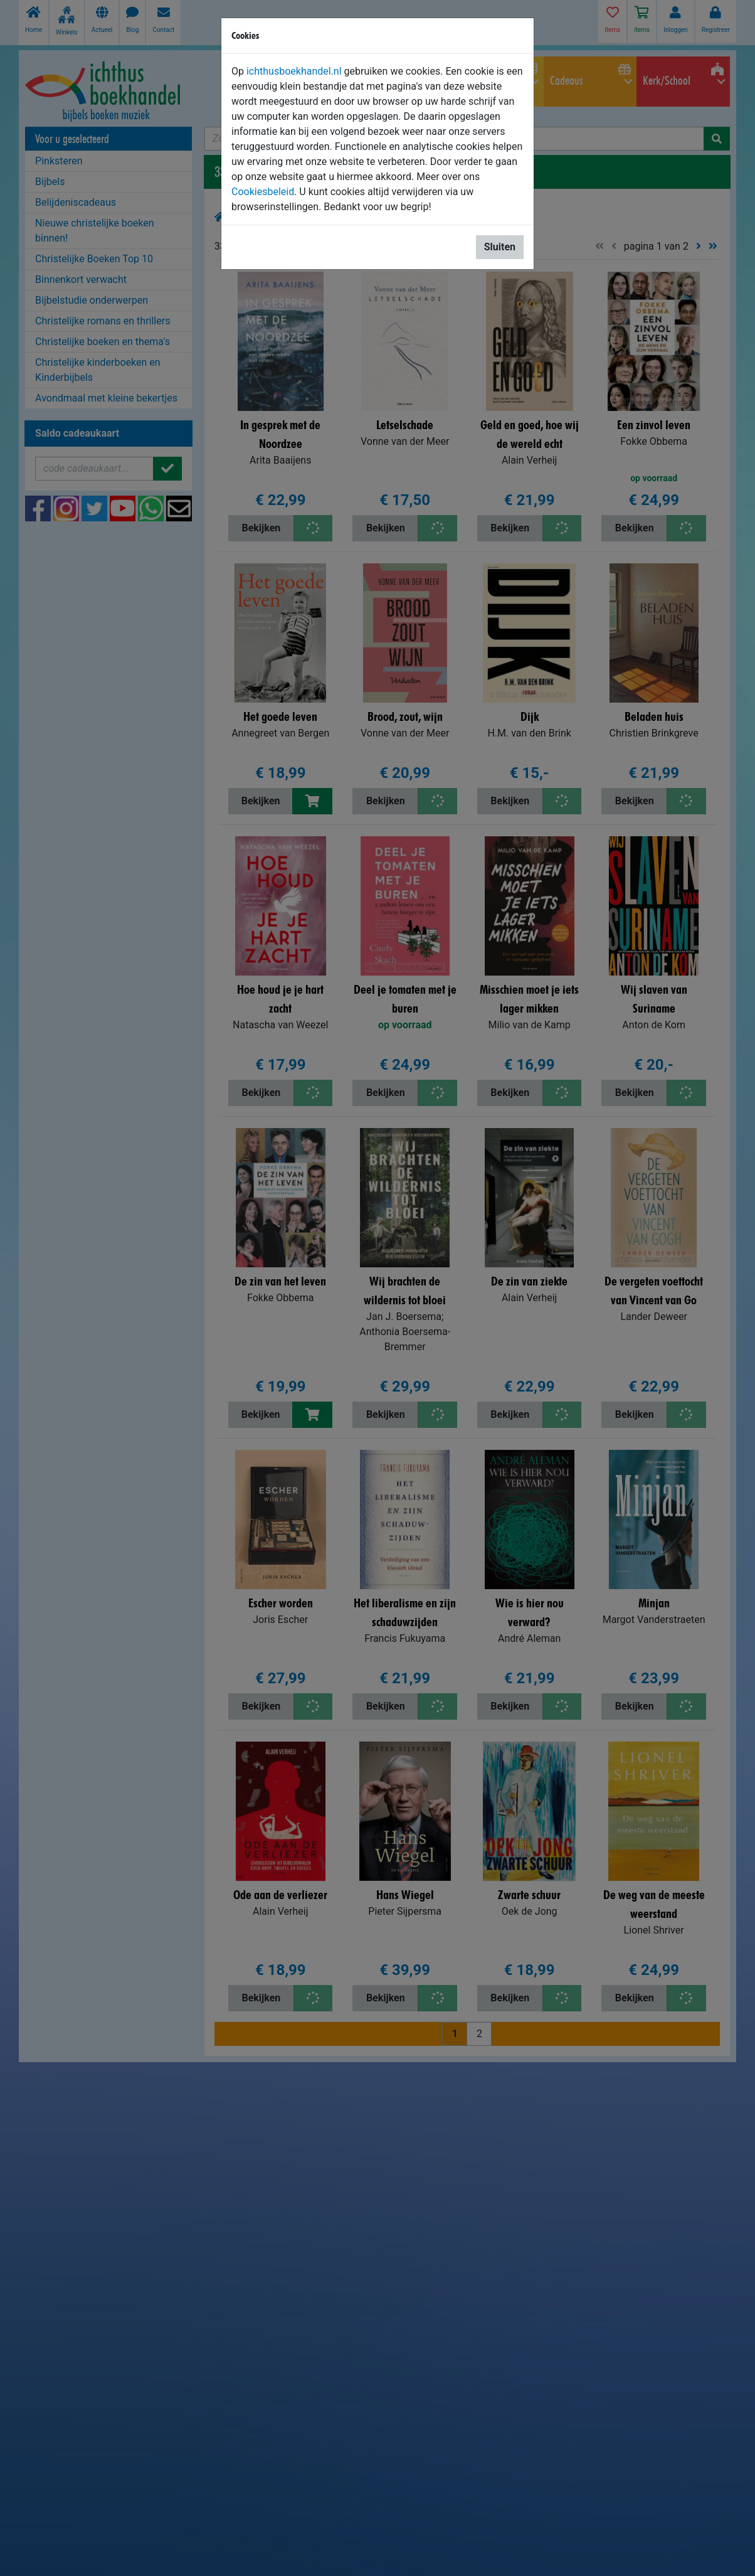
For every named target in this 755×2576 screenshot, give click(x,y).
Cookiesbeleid (262, 192)
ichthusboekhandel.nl (294, 71)
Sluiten (499, 247)
